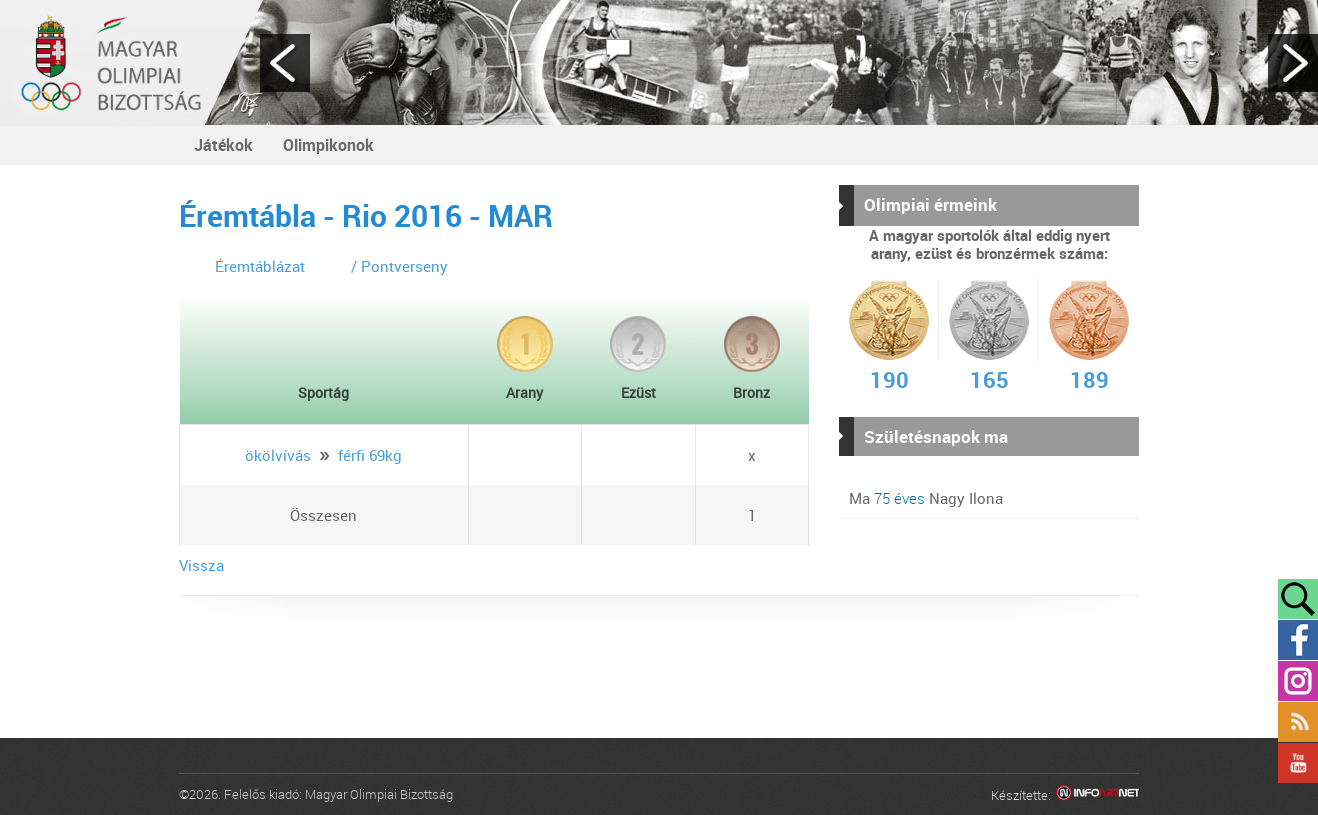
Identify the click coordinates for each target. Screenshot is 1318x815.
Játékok (223, 145)
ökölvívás (278, 455)
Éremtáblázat (260, 266)
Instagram (1298, 681)
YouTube (1298, 763)
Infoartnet (1097, 795)
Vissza (201, 565)
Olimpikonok (328, 145)
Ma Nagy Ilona (926, 498)
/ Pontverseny (399, 266)
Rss (1298, 722)
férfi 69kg (370, 455)
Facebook (1298, 640)
